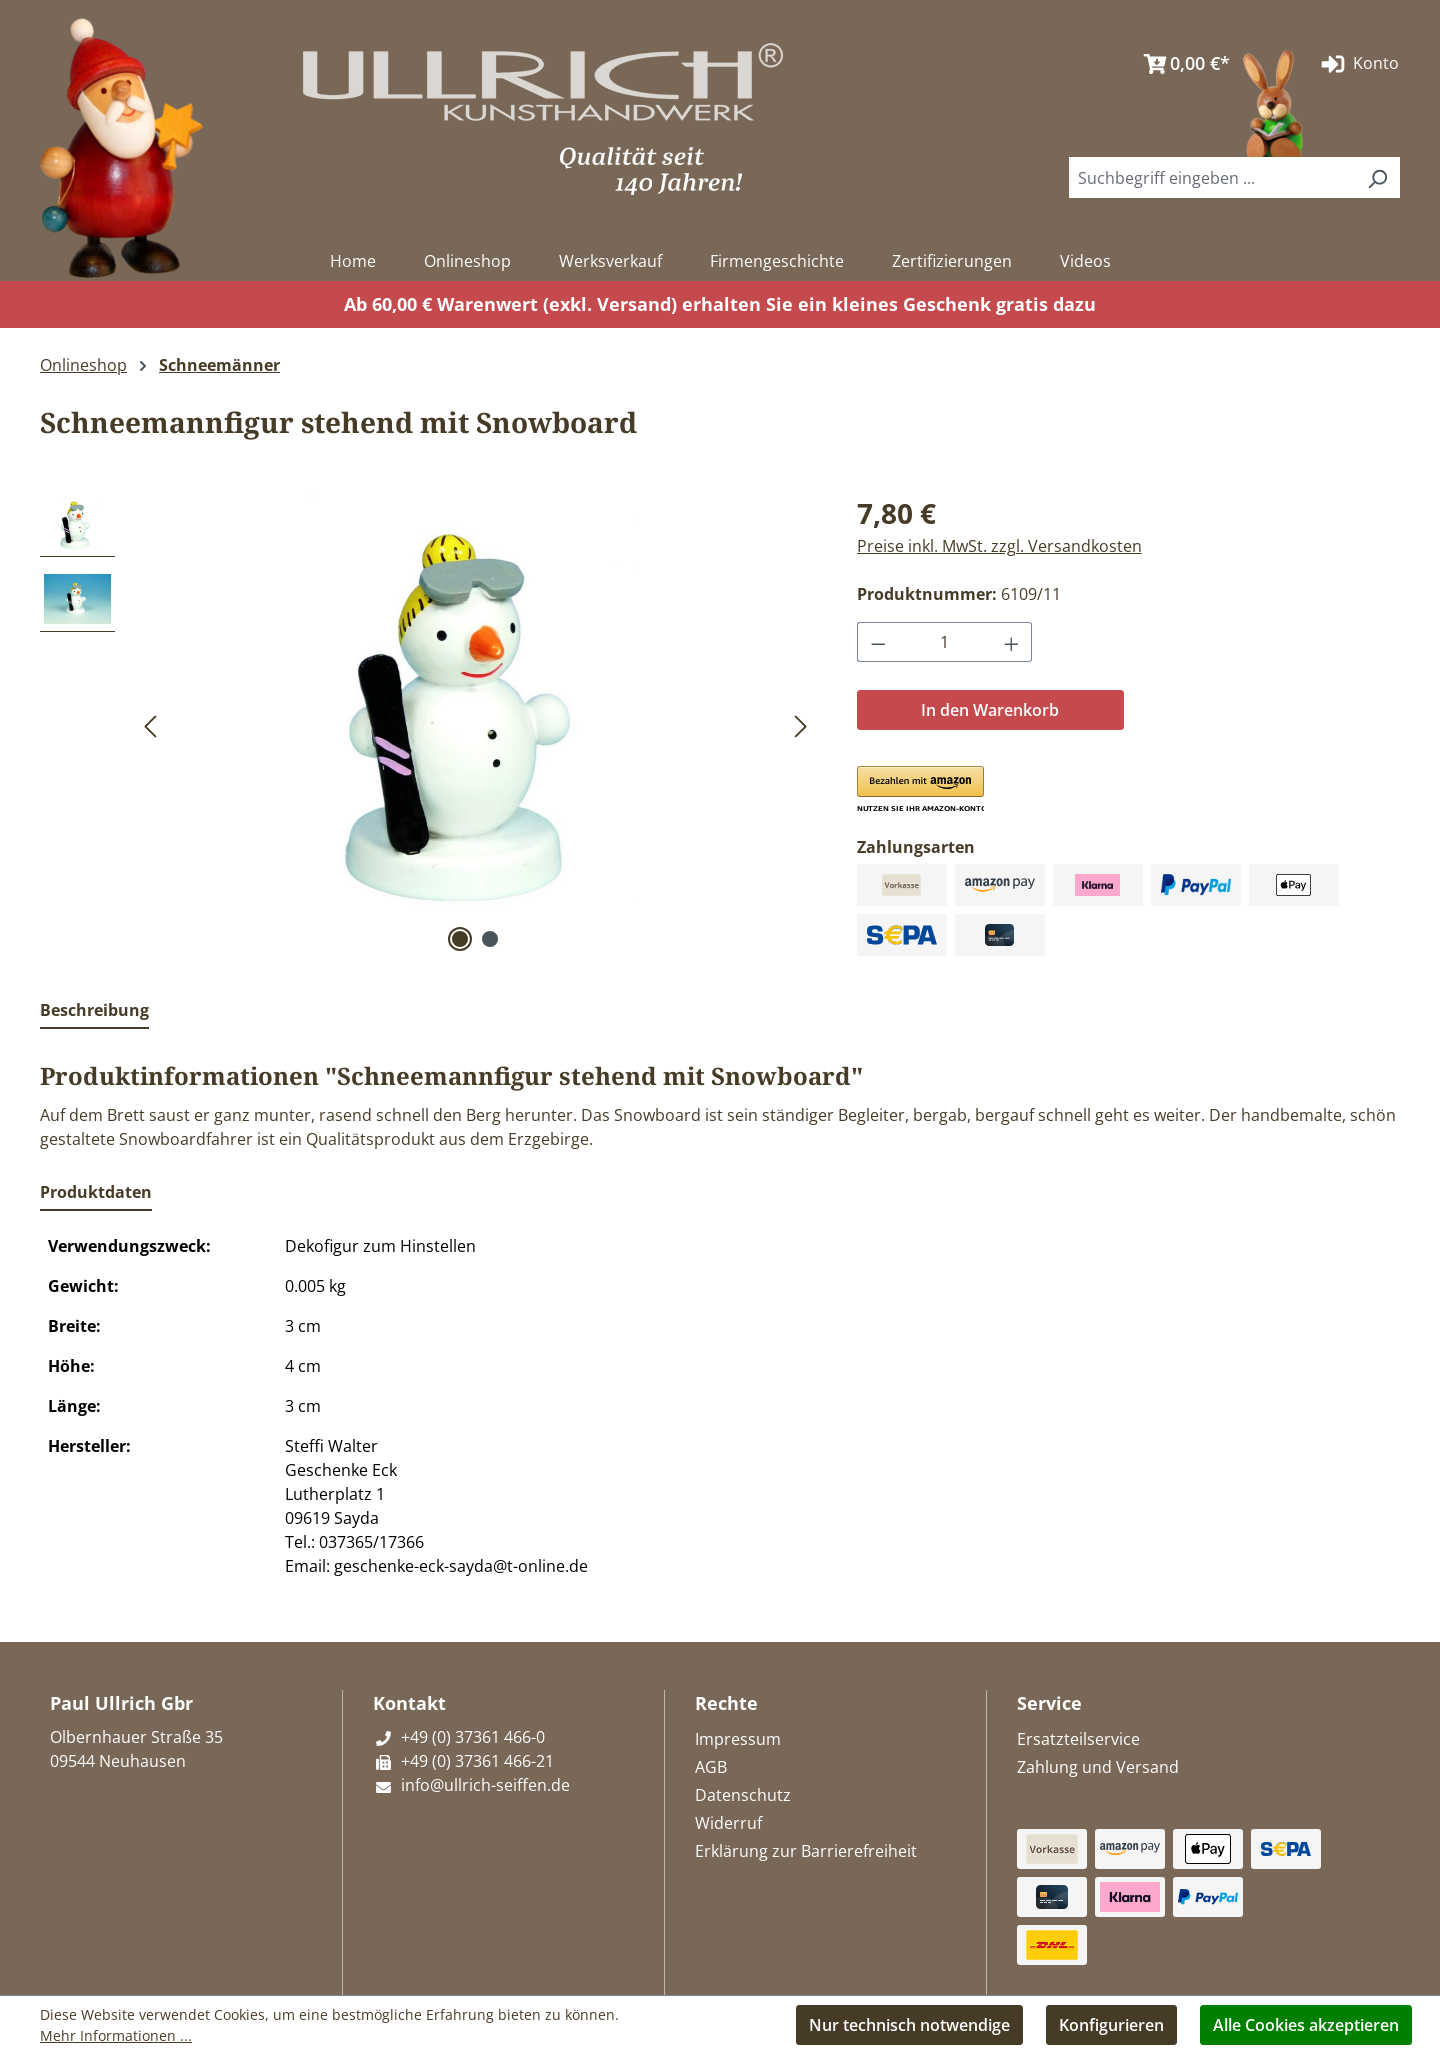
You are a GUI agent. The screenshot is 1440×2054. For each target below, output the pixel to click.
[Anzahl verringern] (878, 642)
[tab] (94, 1011)
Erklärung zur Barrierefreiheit (806, 1851)
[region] (428, 724)
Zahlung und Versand (1098, 1767)
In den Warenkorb (990, 710)
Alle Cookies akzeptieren (1306, 2025)
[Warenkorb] (1182, 64)
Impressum (738, 1739)
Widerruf (728, 1823)
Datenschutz (743, 1795)
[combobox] (1212, 177)
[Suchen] (1377, 177)
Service (1049, 1703)
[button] (921, 790)
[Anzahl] (944, 642)
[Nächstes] (801, 724)
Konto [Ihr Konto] (1358, 64)
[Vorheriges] (150, 724)
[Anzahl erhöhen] (1012, 642)
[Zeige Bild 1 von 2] (460, 939)
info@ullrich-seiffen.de (471, 1785)
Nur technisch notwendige (909, 2025)
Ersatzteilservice (1078, 1739)
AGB (711, 1767)
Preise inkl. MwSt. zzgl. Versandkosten (999, 546)
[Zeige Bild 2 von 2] (490, 939)
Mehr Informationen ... (116, 2035)
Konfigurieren (1111, 2025)
